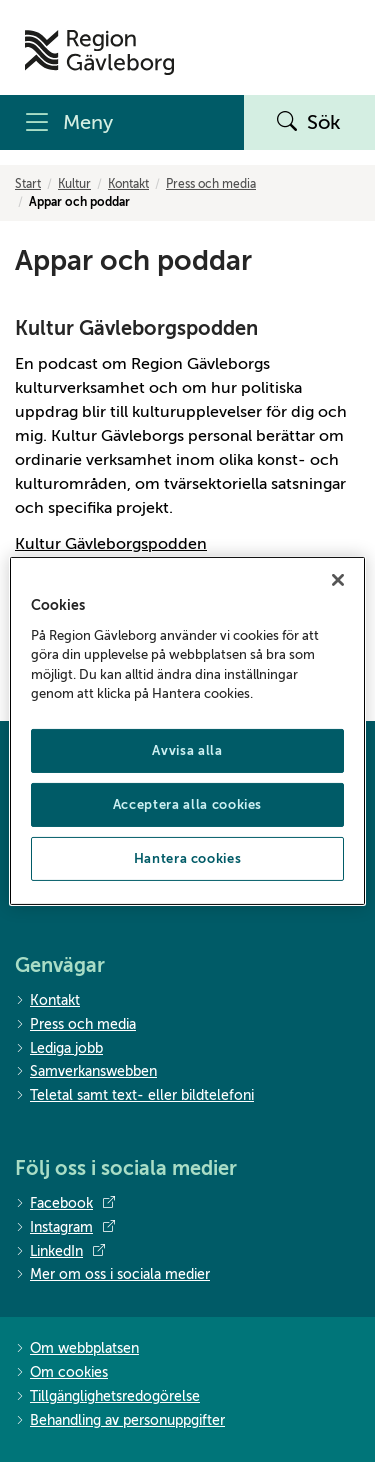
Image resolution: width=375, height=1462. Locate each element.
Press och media (211, 184)
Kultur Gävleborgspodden (111, 544)
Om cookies (61, 1373)
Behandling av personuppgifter (120, 1421)
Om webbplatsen (77, 1349)
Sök (309, 123)
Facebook (65, 1204)
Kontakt (128, 184)
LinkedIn (60, 1252)
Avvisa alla (187, 750)
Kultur (74, 184)
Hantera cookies (188, 858)
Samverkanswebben (86, 1072)
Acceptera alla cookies (187, 804)
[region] (187, 731)
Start (28, 184)
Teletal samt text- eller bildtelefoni (134, 1096)
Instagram (65, 1228)
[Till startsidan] (99, 52)
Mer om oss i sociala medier (112, 1275)
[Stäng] (338, 580)
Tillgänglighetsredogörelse (107, 1397)
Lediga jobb (59, 1049)
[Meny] (122, 122)
